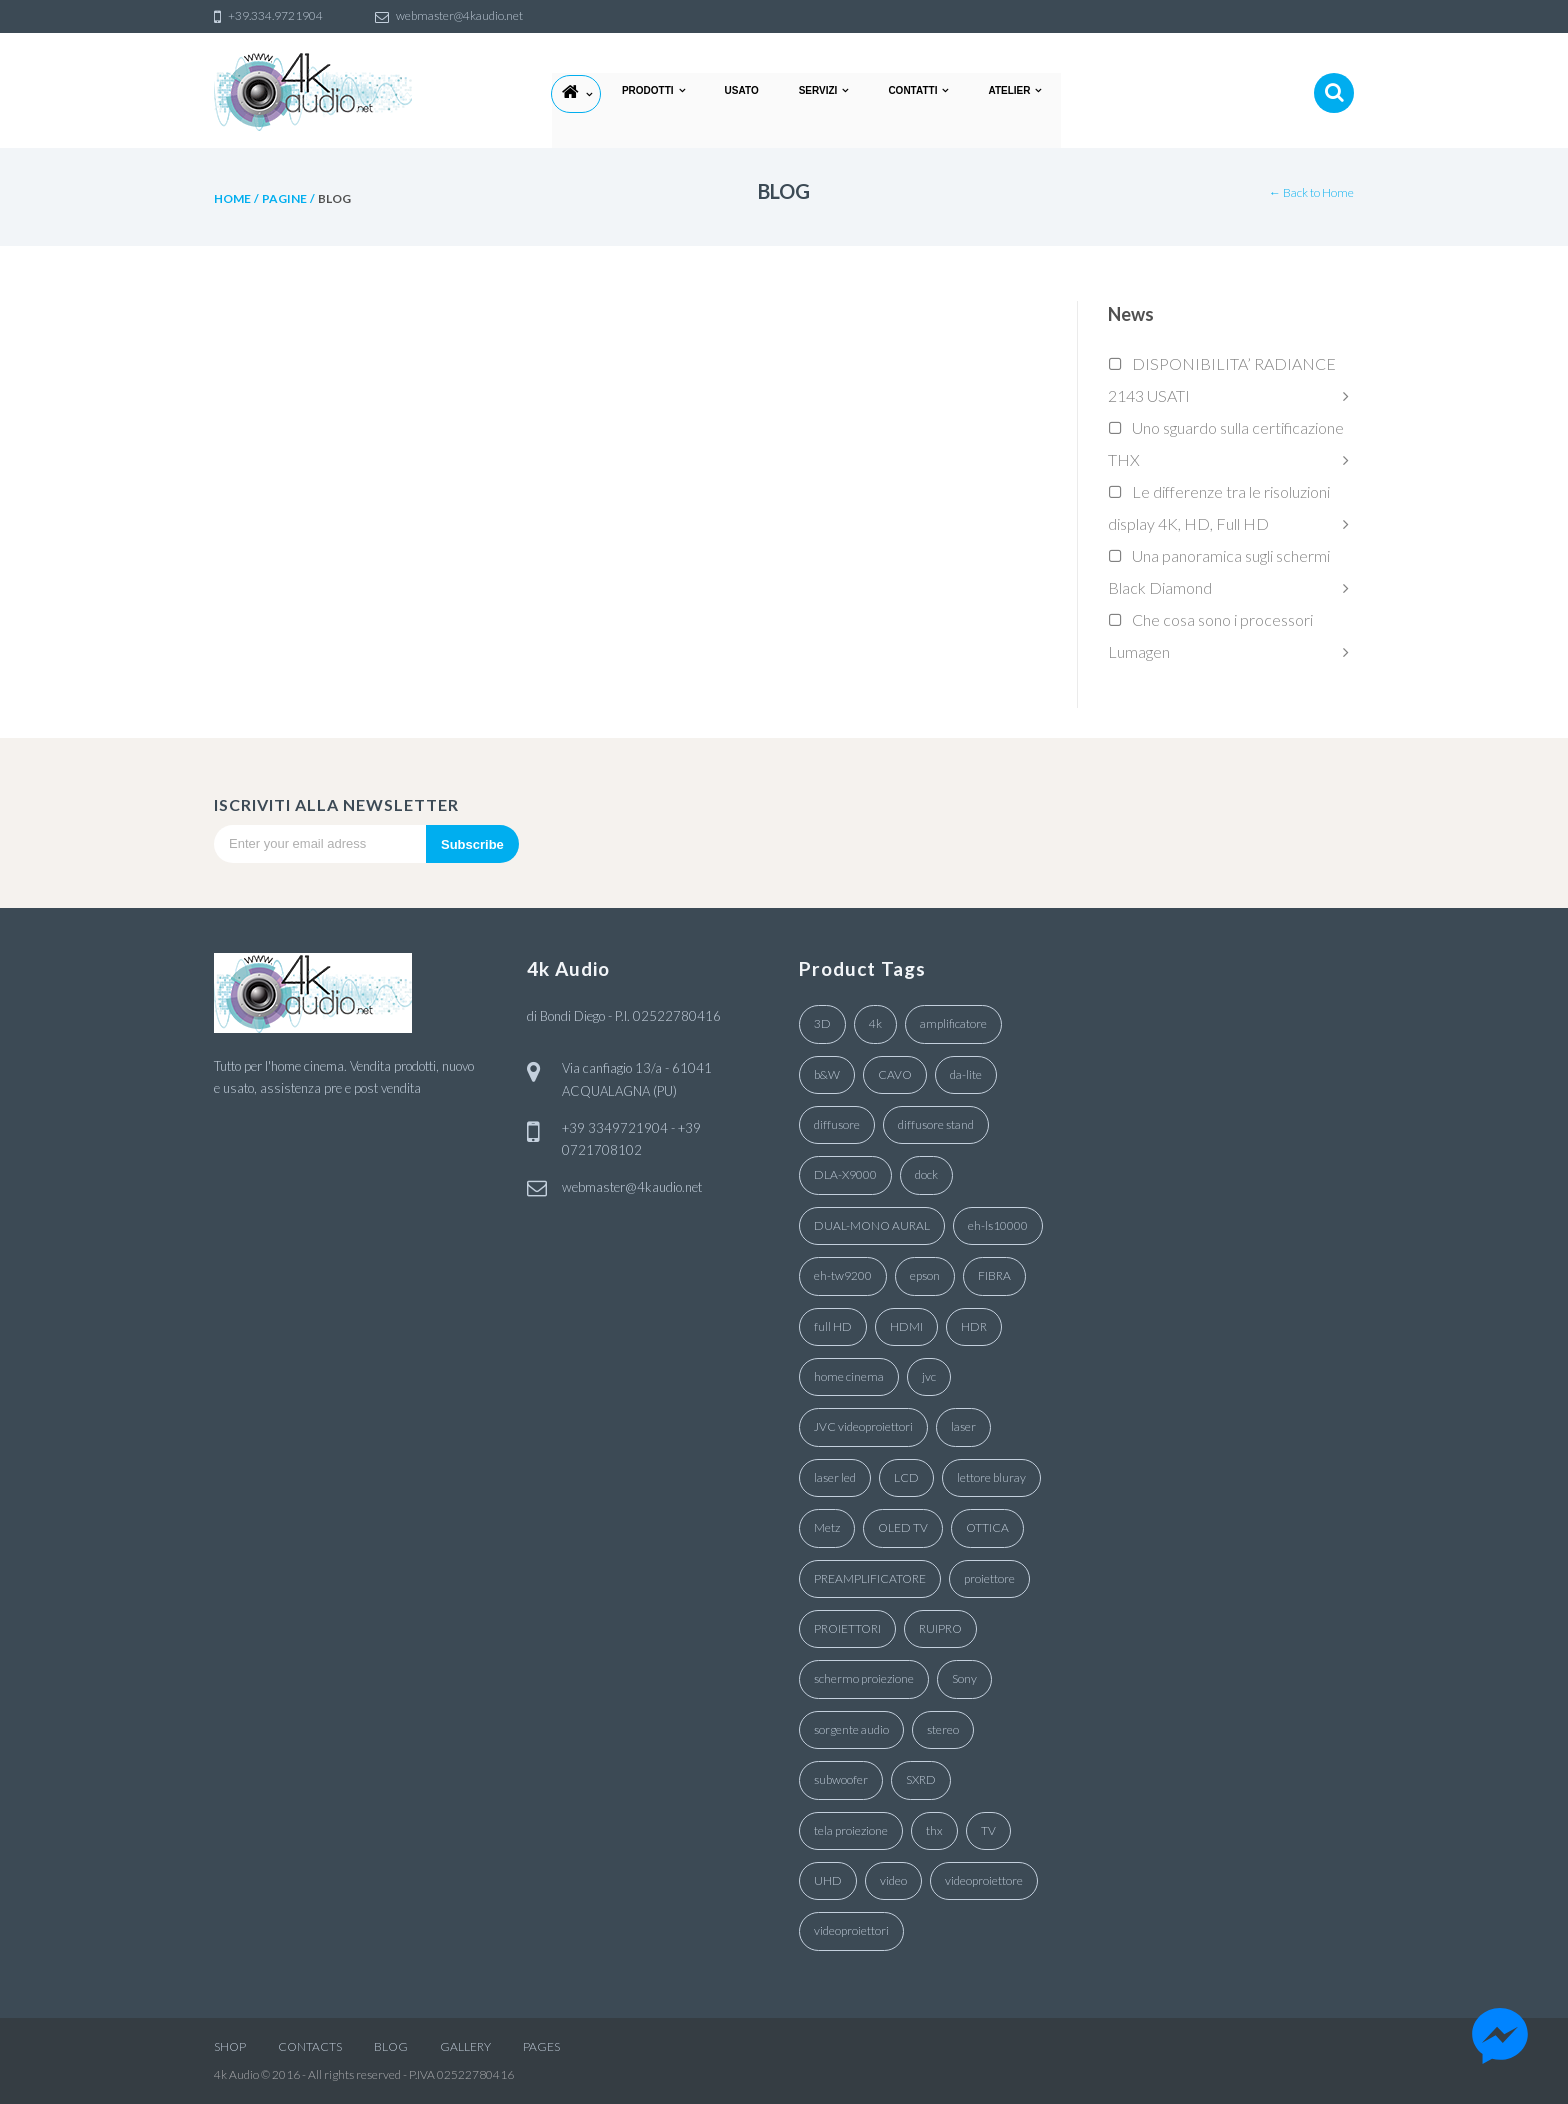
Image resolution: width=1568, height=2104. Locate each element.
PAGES (541, 2046)
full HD (833, 1326)
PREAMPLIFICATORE (870, 1578)
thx (934, 1830)
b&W (827, 1074)
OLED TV (903, 1527)
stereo (943, 1729)
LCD (906, 1477)
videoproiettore (984, 1880)
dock (926, 1174)
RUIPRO (940, 1628)
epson (925, 1275)
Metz (827, 1527)
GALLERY (465, 2046)
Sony (964, 1678)
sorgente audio (851, 1729)
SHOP (230, 2046)
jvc (929, 1376)
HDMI (906, 1326)
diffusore (837, 1124)
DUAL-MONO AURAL (872, 1225)
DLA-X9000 (845, 1174)
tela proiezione (851, 1830)
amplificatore (953, 1023)
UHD (828, 1880)
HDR (974, 1326)
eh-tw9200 (843, 1275)
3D (822, 1023)
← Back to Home (1311, 192)
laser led (835, 1477)
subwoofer (841, 1779)
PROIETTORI (847, 1628)
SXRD (921, 1779)
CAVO (895, 1074)
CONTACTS (310, 2046)
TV (988, 1830)
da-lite (966, 1074)
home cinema (849, 1376)
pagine (284, 198)
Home (232, 198)
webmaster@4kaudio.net (632, 1187)
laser (963, 1426)
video (893, 1880)
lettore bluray (991, 1477)
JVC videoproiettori (863, 1426)
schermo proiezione (864, 1678)
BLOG (391, 2046)
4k (875, 1023)
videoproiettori (851, 1930)
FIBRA (994, 1275)
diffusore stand (936, 1124)
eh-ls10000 (998, 1225)
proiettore (989, 1578)
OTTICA (987, 1527)
